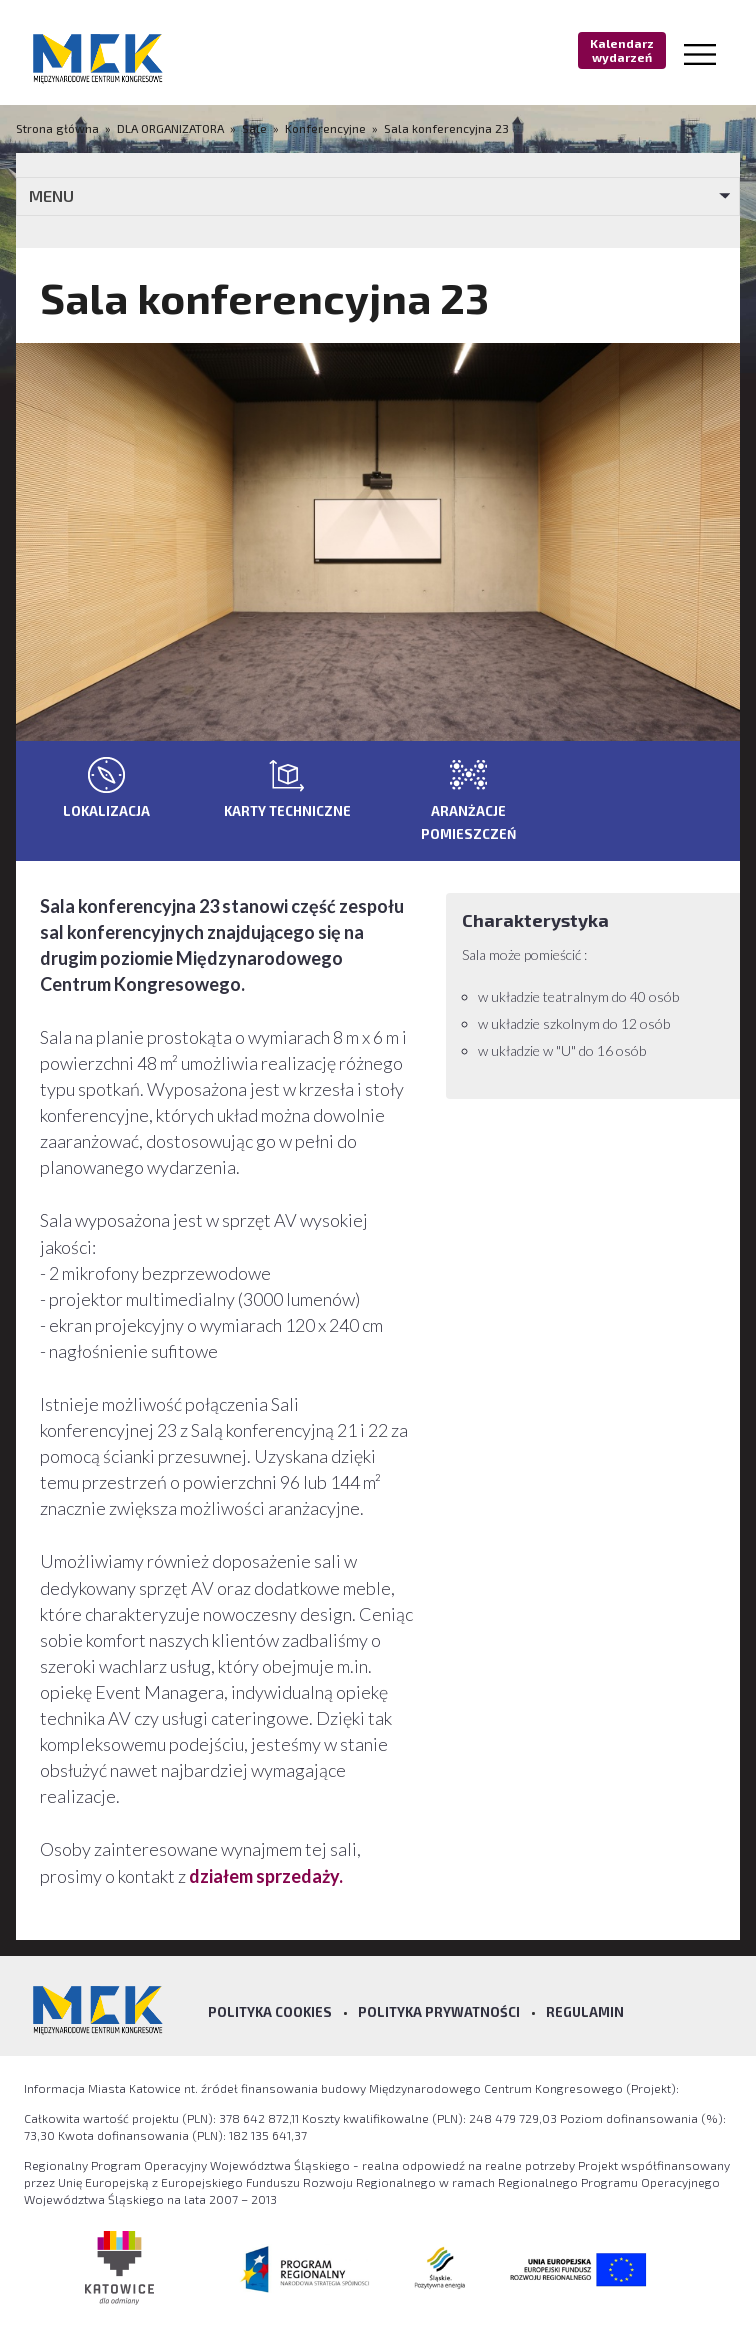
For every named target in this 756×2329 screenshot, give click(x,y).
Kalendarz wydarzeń (622, 50)
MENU (51, 195)
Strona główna (59, 128)
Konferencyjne (325, 128)
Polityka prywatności (439, 2012)
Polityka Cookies (270, 2012)
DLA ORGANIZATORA (170, 128)
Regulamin (585, 2012)
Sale (254, 128)
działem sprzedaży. (266, 1876)
